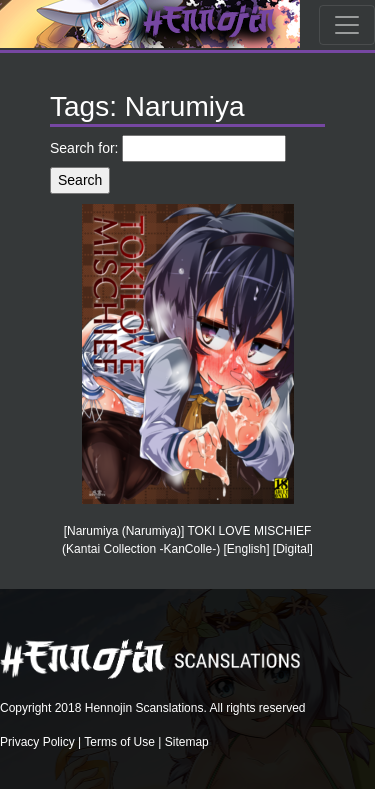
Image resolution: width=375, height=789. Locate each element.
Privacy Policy (37, 742)
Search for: (84, 148)
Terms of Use (119, 742)
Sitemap (187, 742)
